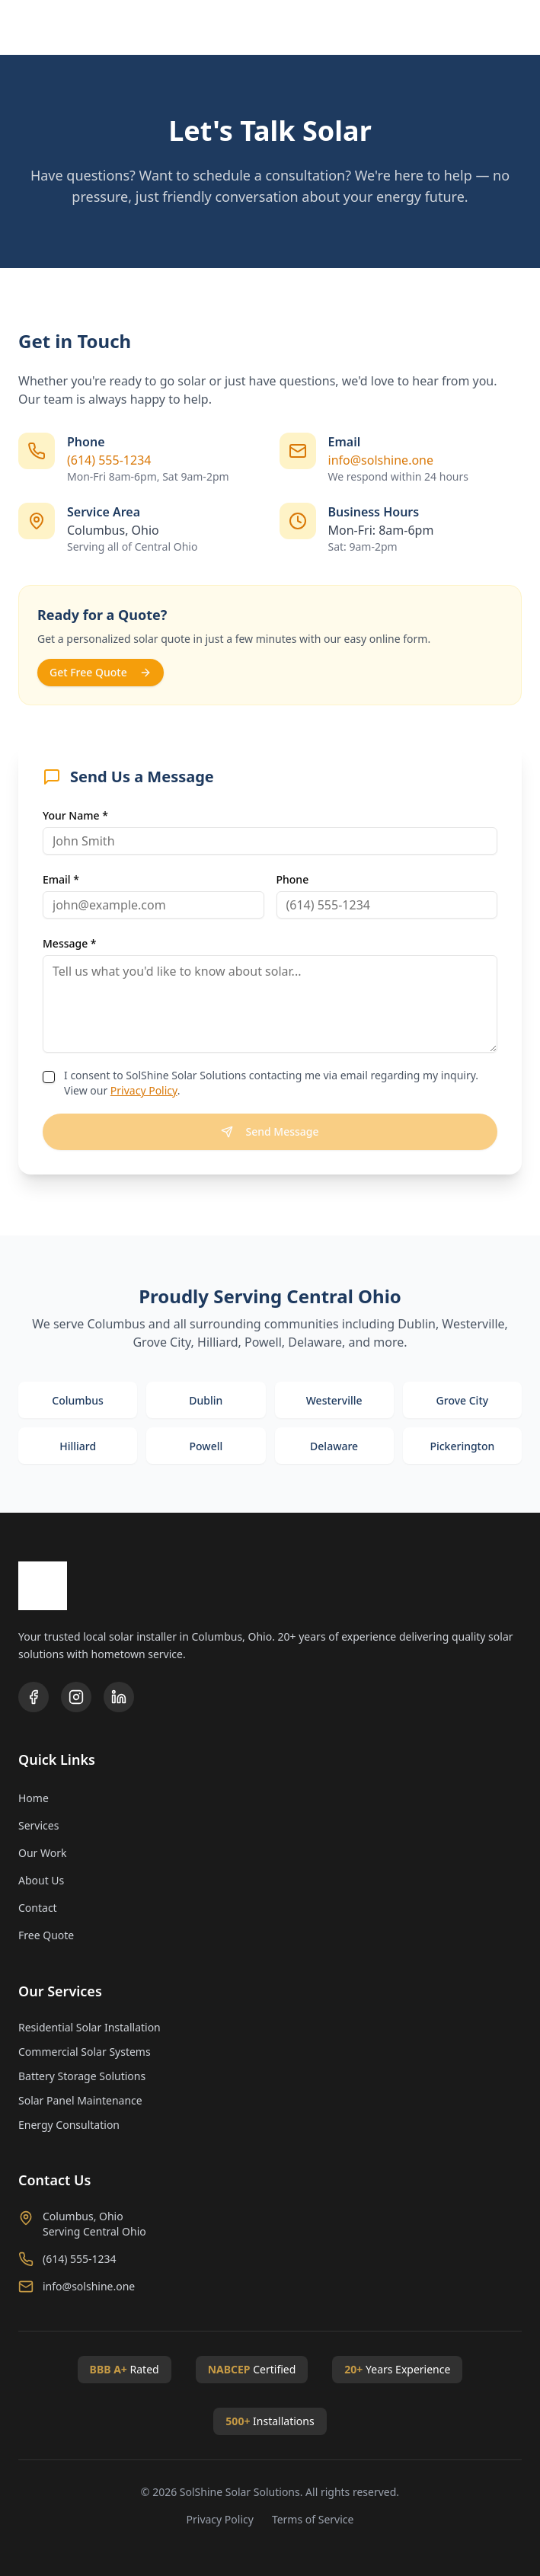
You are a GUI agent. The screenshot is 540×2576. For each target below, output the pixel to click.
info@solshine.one (381, 460)
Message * (70, 943)
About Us (41, 1880)
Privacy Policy (143, 1090)
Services (38, 1825)
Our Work (42, 1853)
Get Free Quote (101, 672)
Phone (292, 879)
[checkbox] (49, 1077)
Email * (61, 879)
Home (33, 1798)
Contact (37, 1907)
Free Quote (46, 1935)
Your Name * (75, 815)
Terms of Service (313, 2519)
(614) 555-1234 (109, 460)
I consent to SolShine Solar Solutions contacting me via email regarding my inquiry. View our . (271, 1083)
